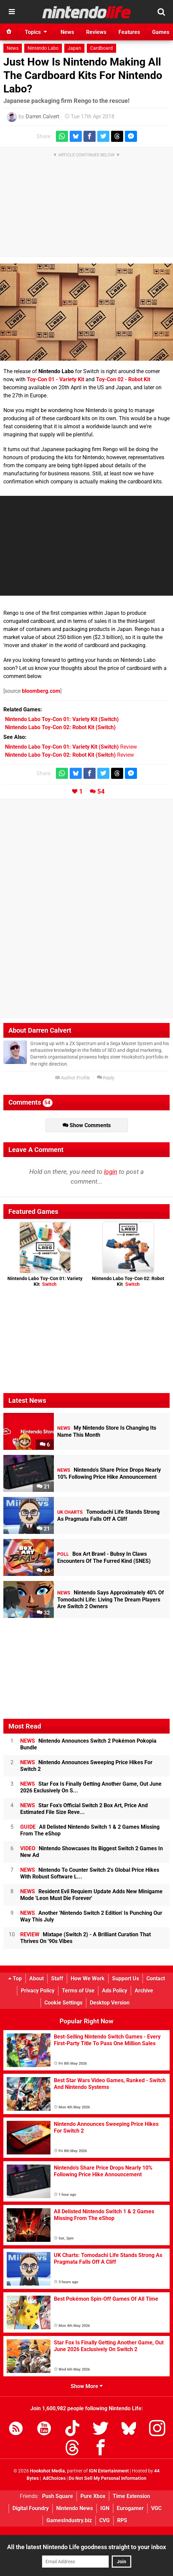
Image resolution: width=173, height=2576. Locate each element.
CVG (104, 2520)
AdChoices (54, 2478)
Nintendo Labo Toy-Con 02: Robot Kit (128, 1281)
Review (71, 747)
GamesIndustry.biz (69, 2520)
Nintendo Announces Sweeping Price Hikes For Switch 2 (86, 1765)
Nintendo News (74, 2508)
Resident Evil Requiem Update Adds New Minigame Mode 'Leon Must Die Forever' (91, 1894)
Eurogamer (130, 2508)
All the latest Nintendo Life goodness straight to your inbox (86, 2546)
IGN (104, 2508)
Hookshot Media (47, 2471)
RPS (122, 2520)
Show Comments (87, 1125)
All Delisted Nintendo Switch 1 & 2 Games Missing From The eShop (90, 1830)
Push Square (57, 2496)
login (110, 1172)
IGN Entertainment (109, 2471)
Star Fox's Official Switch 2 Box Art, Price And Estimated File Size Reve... (84, 1808)
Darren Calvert (42, 116)
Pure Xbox (92, 2496)
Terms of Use (78, 1990)
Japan (74, 48)
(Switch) (62, 719)
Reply (105, 1078)
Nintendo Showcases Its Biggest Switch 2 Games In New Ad (91, 1851)
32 (43, 1613)
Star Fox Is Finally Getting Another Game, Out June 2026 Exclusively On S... (91, 1787)
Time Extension (131, 2496)
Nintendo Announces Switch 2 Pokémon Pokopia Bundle (88, 1744)
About (36, 1978)
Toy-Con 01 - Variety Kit (55, 379)
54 (101, 791)
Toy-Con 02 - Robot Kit (123, 379)
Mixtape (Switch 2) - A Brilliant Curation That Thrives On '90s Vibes (85, 1937)
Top (15, 1978)
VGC (156, 2508)
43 (43, 1571)
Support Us (125, 1978)
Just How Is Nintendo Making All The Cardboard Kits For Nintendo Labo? (82, 75)
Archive (144, 1990)
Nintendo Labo (43, 48)
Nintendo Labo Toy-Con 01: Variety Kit (44, 1281)
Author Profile (72, 1078)
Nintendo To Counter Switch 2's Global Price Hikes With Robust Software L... (89, 1873)
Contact (155, 1978)
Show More (87, 2386)
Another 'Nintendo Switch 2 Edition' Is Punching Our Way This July (91, 1916)
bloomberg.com (41, 691)
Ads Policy (114, 1990)
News (13, 48)
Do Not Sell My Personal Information (107, 2478)
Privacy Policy (38, 1990)
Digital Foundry (30, 2508)
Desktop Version (110, 2002)
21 (43, 1486)
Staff (57, 1978)
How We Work (88, 1978)
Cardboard (101, 48)
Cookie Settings (63, 2002)
